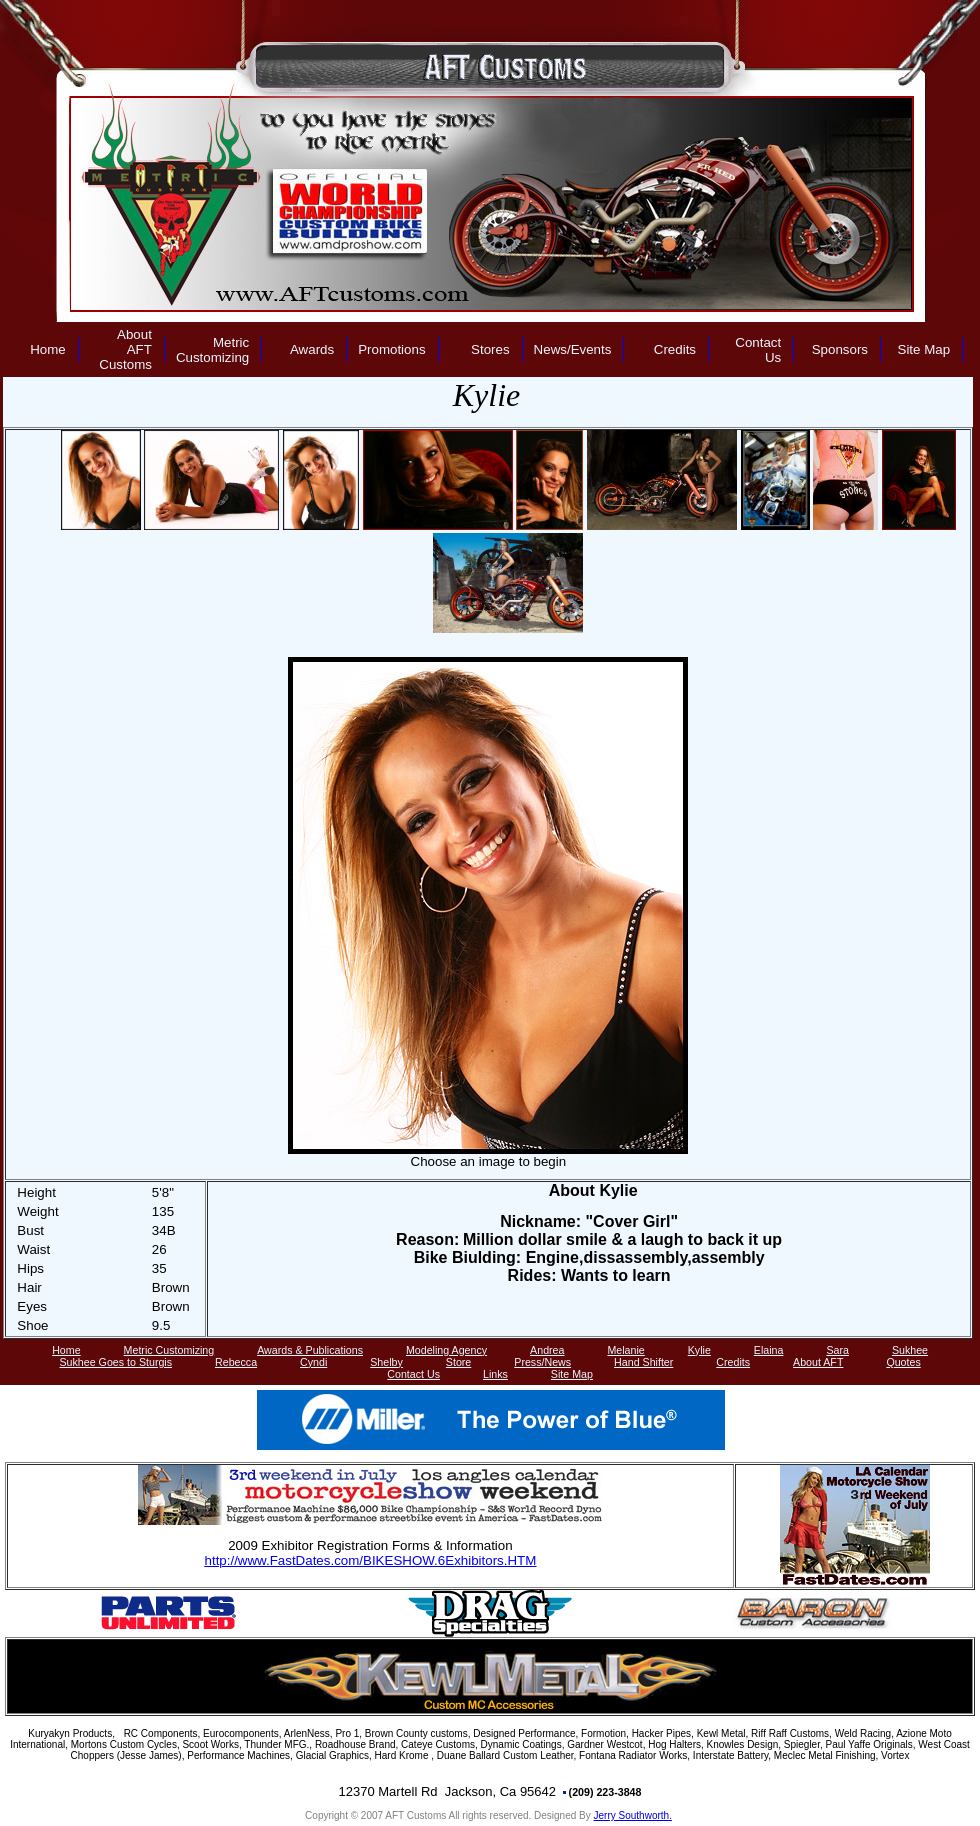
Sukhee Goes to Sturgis (116, 1362)
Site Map (924, 349)
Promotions (391, 349)
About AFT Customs (125, 349)
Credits (675, 349)
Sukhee (910, 1350)
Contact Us (758, 350)
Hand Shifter (643, 1362)
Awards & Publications (310, 1350)
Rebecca (236, 1362)
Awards (312, 349)
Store (458, 1362)
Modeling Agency (446, 1350)
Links (495, 1374)
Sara (837, 1350)
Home (48, 349)
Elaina (769, 1350)
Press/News (542, 1362)
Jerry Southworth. (633, 1815)
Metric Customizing (212, 350)
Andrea (547, 1350)
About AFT (818, 1362)
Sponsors (840, 349)
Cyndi (313, 1362)
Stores (490, 349)
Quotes (903, 1362)
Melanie (625, 1350)
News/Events (573, 349)
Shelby (386, 1362)
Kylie (699, 1350)
